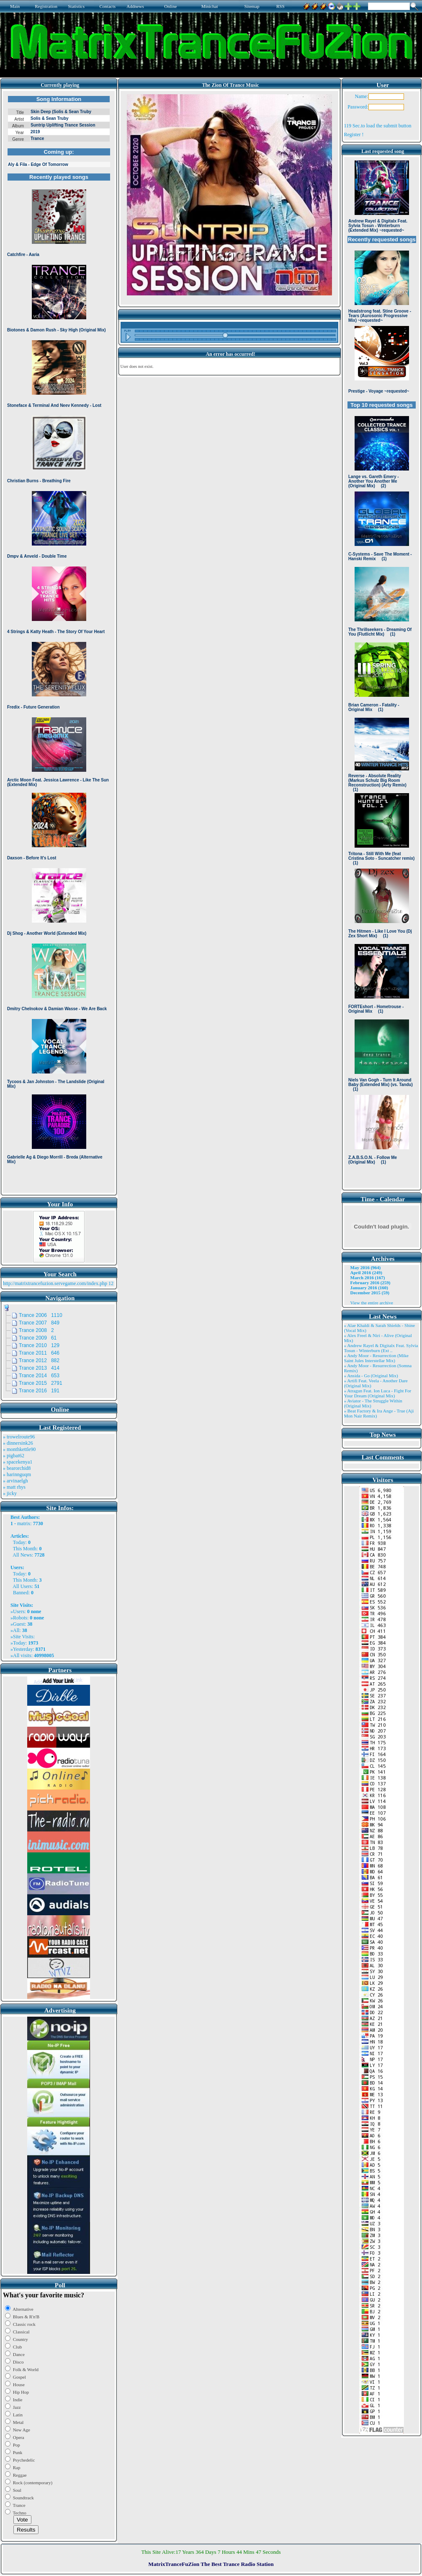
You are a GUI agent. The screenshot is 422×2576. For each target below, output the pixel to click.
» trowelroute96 (19, 1437)
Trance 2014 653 (39, 1376)
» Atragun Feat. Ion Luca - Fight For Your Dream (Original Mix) (378, 1393)
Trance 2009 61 (38, 1338)
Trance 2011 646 (39, 1353)
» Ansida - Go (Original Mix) (371, 1375)
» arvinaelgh (15, 1481)
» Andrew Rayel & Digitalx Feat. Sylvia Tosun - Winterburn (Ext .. (381, 1348)
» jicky (10, 1493)
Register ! (354, 134)
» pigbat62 (13, 1456)
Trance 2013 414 (39, 1368)
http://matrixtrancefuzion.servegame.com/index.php (55, 1283)
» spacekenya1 (17, 1462)
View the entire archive (371, 1302)
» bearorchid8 (17, 1468)
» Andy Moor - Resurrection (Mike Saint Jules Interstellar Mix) (376, 1358)
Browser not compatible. (59, 642)
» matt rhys (14, 1487)
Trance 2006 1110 (40, 1315)
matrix (23, 1523)
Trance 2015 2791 (40, 1383)
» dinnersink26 (18, 1443)
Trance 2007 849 (39, 1323)
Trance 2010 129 (39, 1345)
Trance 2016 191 (39, 1391)
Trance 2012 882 (39, 1360)
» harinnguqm (17, 1474)
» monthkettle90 (19, 1449)
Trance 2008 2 (36, 1330)
